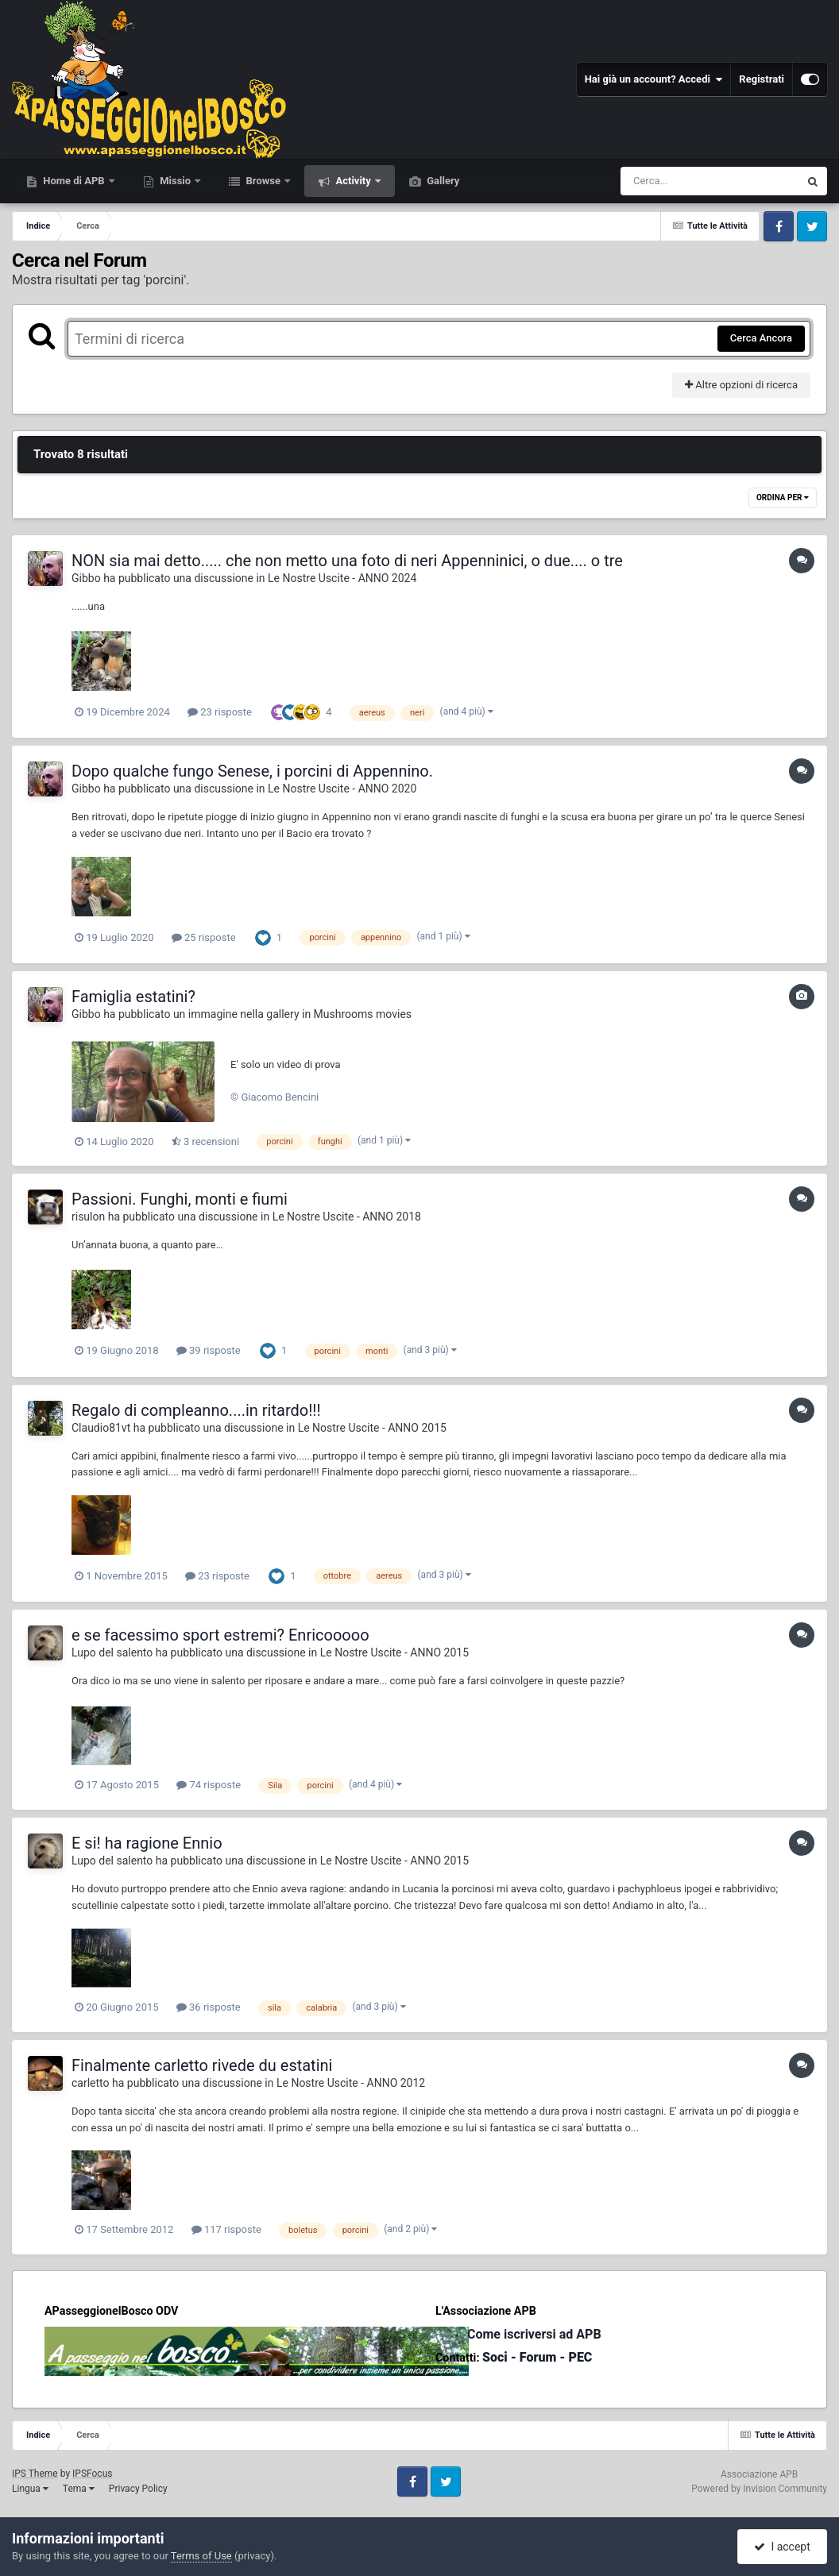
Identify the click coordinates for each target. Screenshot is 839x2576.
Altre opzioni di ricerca (741, 385)
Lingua (30, 2488)
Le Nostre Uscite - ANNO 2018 (347, 1216)
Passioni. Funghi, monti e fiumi (180, 1199)
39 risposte (208, 1350)
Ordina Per (782, 497)
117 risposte (226, 2229)
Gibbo (86, 578)
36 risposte (208, 2007)
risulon (88, 1216)
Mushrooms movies (363, 1014)
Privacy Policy (138, 2488)
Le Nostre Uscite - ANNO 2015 (372, 1427)
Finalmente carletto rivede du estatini (202, 2065)
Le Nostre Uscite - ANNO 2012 (350, 2083)
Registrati (761, 79)
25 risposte (204, 937)
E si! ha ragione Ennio (147, 1843)
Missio (175, 181)
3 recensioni (205, 1141)
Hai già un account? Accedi (654, 79)
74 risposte (208, 1785)
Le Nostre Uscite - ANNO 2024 (342, 578)
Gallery (441, 181)
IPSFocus (92, 2473)
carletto (91, 2083)
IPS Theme (35, 2473)
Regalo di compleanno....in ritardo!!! (196, 1410)
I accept (782, 2546)
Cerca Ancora (761, 338)
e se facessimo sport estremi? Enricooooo (220, 1635)
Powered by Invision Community (759, 2488)
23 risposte (220, 712)
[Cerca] (675, 181)
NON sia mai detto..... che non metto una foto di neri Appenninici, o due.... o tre (347, 560)
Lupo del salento (112, 1652)
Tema (79, 2488)
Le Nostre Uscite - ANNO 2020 (342, 788)
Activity (353, 181)
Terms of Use (201, 2556)
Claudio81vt (101, 1427)
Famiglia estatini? (133, 996)
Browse (263, 181)
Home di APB (74, 181)
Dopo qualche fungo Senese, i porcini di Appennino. (252, 771)
